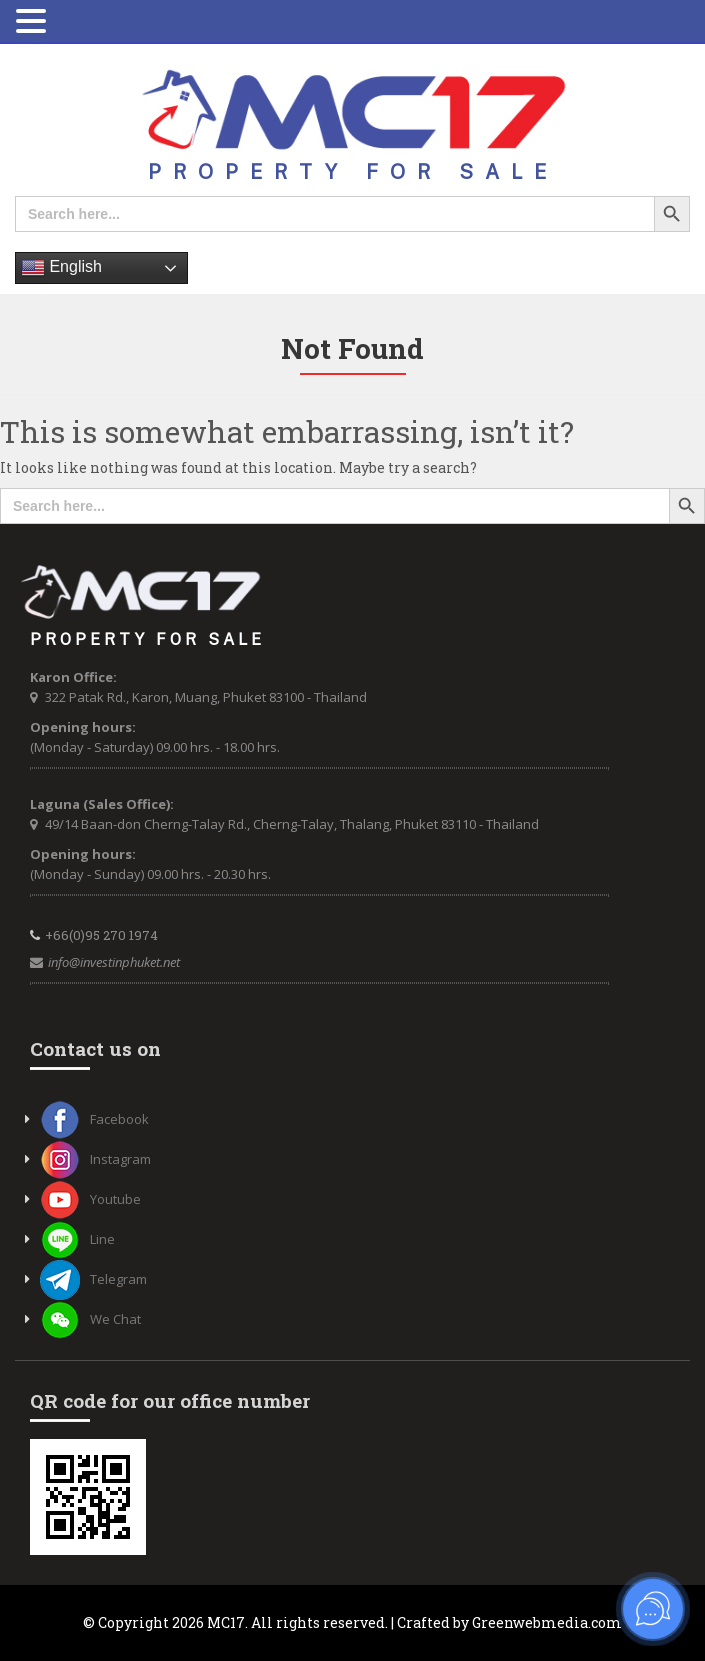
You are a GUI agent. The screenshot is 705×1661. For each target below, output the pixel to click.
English (61, 268)
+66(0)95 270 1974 (101, 935)
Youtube (90, 1199)
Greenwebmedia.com (547, 1622)
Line (77, 1239)
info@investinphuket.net (114, 962)
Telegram (93, 1279)
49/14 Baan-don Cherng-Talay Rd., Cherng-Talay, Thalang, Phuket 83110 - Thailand (292, 824)
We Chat (90, 1319)
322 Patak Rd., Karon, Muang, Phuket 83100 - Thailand (206, 697)
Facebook (94, 1119)
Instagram (95, 1159)
